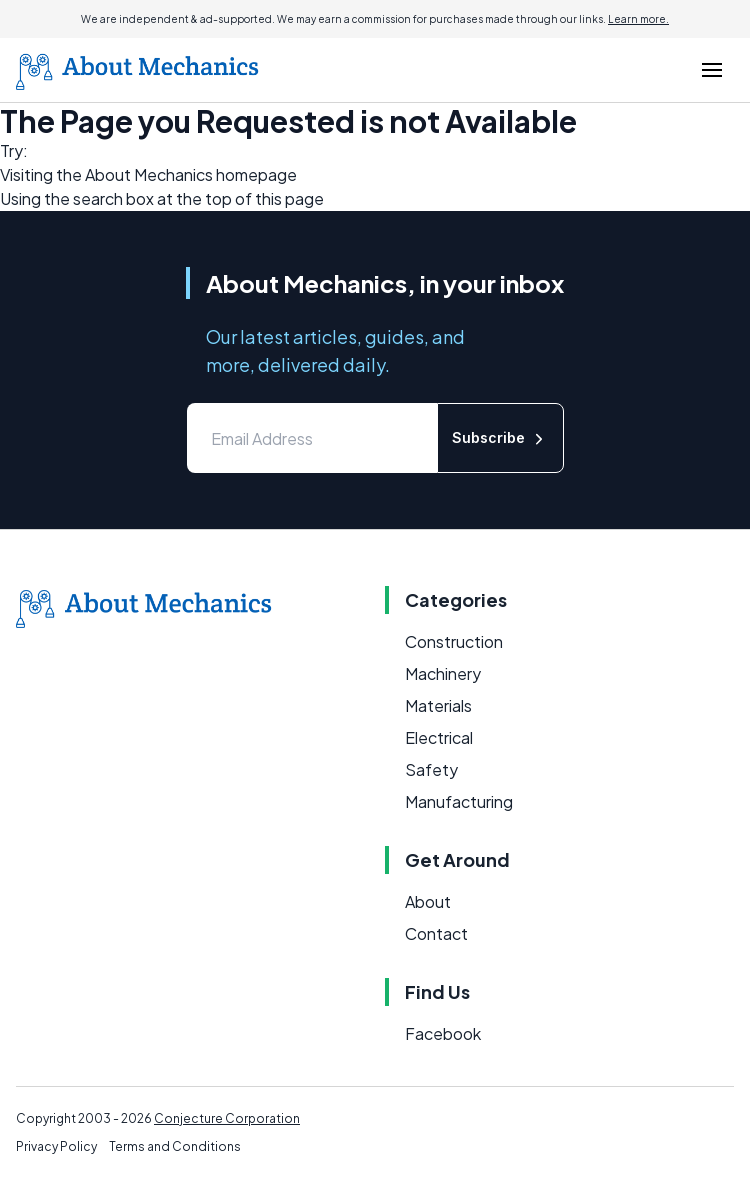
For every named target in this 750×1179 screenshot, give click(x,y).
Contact (436, 933)
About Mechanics (149, 174)
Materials (438, 705)
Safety (431, 769)
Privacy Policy (56, 1146)
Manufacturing (459, 801)
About (428, 901)
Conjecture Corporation (227, 1118)
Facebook (443, 1033)
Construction (454, 641)
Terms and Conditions (175, 1146)
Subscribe (500, 438)
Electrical (439, 737)
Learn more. (638, 19)
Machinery (443, 673)
